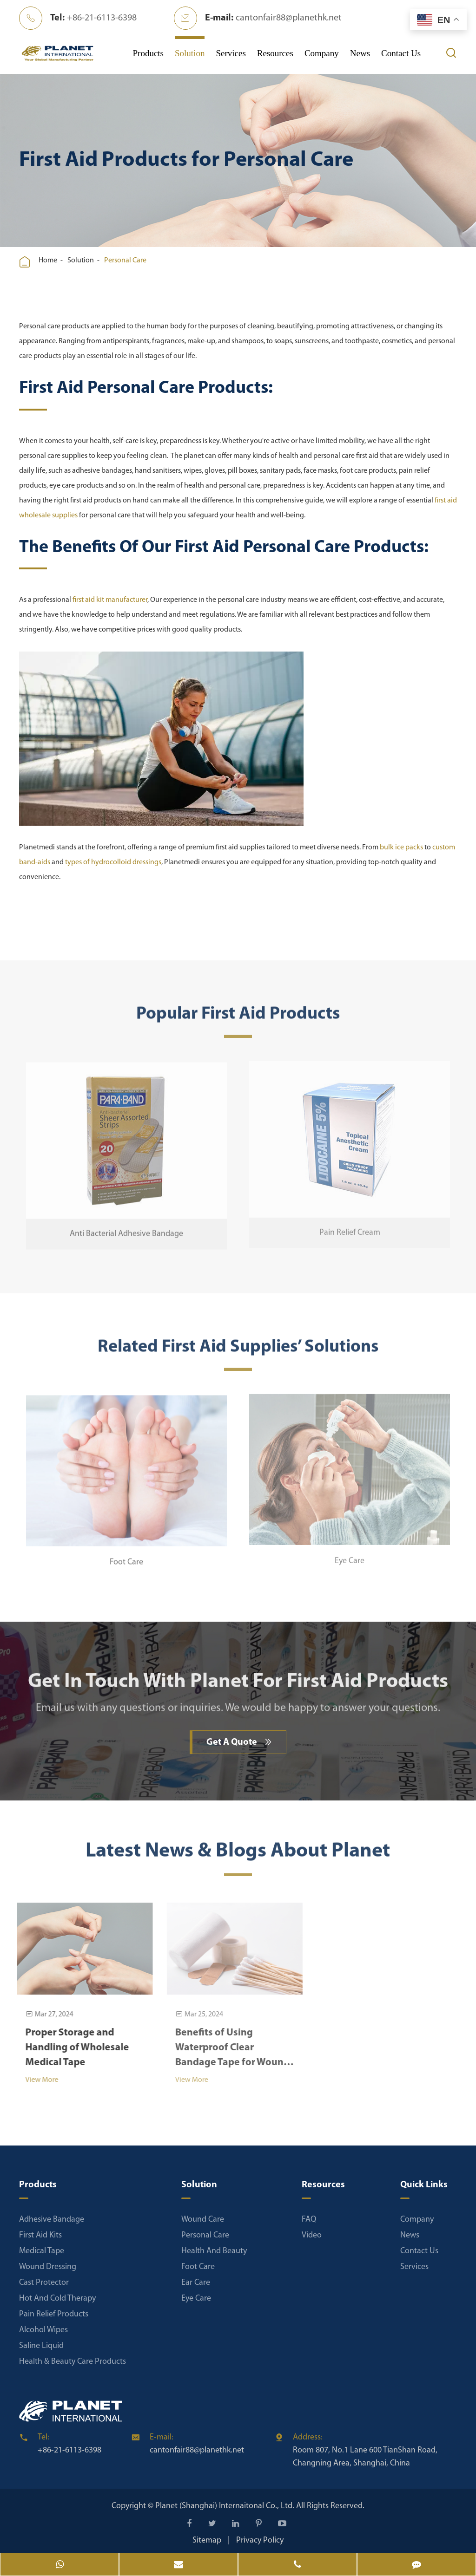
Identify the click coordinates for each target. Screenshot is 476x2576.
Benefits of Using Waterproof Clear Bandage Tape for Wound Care (226, 2049)
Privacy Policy (260, 2540)
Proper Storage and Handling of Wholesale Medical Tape (71, 2048)
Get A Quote (239, 1742)
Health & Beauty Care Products (72, 2361)
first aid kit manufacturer (109, 600)
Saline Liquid (41, 2345)
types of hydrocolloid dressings (113, 862)
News (360, 53)
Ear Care (195, 2282)
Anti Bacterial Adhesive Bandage (126, 1228)
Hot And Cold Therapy (57, 2298)
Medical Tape (41, 2251)
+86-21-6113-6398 (102, 18)
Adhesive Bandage (51, 2219)
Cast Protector (44, 2282)
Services (230, 53)
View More (36, 2080)
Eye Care (349, 1555)
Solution (190, 53)
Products (148, 53)
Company (321, 53)
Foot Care (126, 1556)
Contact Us (401, 53)
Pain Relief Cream (349, 1227)
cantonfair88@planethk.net (289, 18)
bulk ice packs (401, 847)
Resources (275, 53)
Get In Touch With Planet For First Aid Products (238, 1686)
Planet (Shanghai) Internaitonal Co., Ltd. (225, 2506)
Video (312, 2235)
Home (48, 260)
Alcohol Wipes (43, 2330)
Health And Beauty (214, 2251)
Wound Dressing (47, 2267)
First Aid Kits (40, 2235)
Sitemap (206, 2540)
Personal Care (125, 260)
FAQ (309, 2219)
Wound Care (202, 2219)
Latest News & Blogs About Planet (238, 1856)
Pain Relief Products (53, 2314)
